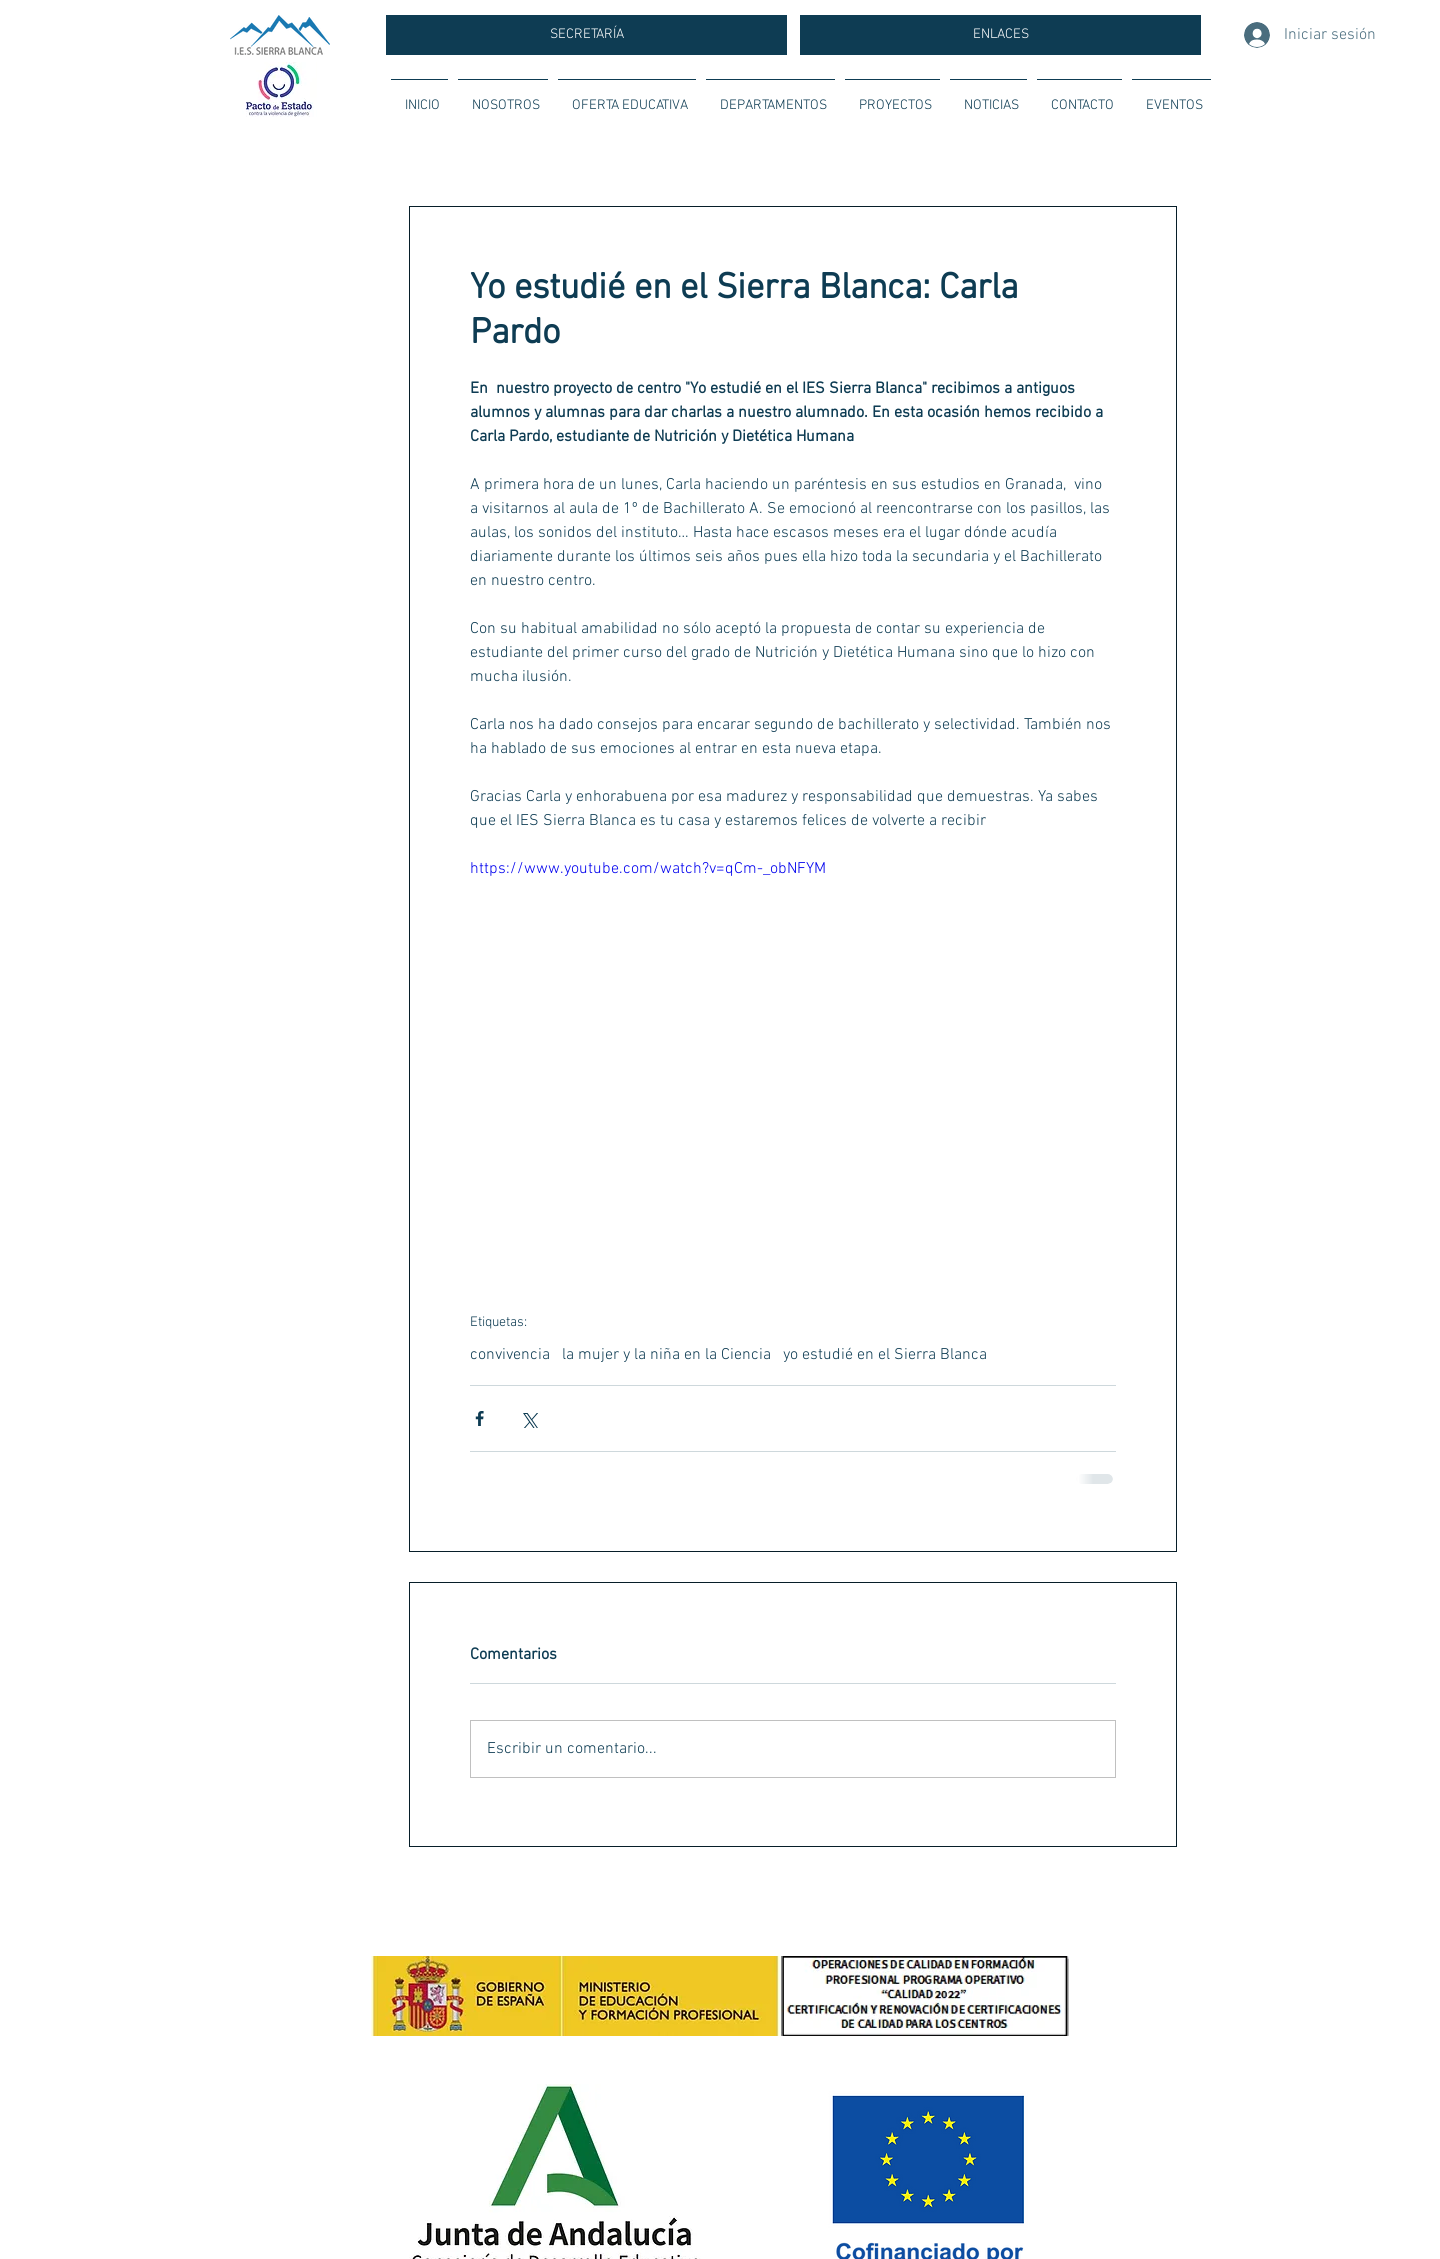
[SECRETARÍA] (586, 35)
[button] (503, 97)
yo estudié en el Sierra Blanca (885, 1355)
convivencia (510, 1355)
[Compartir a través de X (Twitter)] (528, 1418)
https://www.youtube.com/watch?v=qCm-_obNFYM (648, 869)
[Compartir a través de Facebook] (479, 1418)
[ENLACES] (1000, 35)
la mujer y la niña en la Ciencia (666, 1355)
